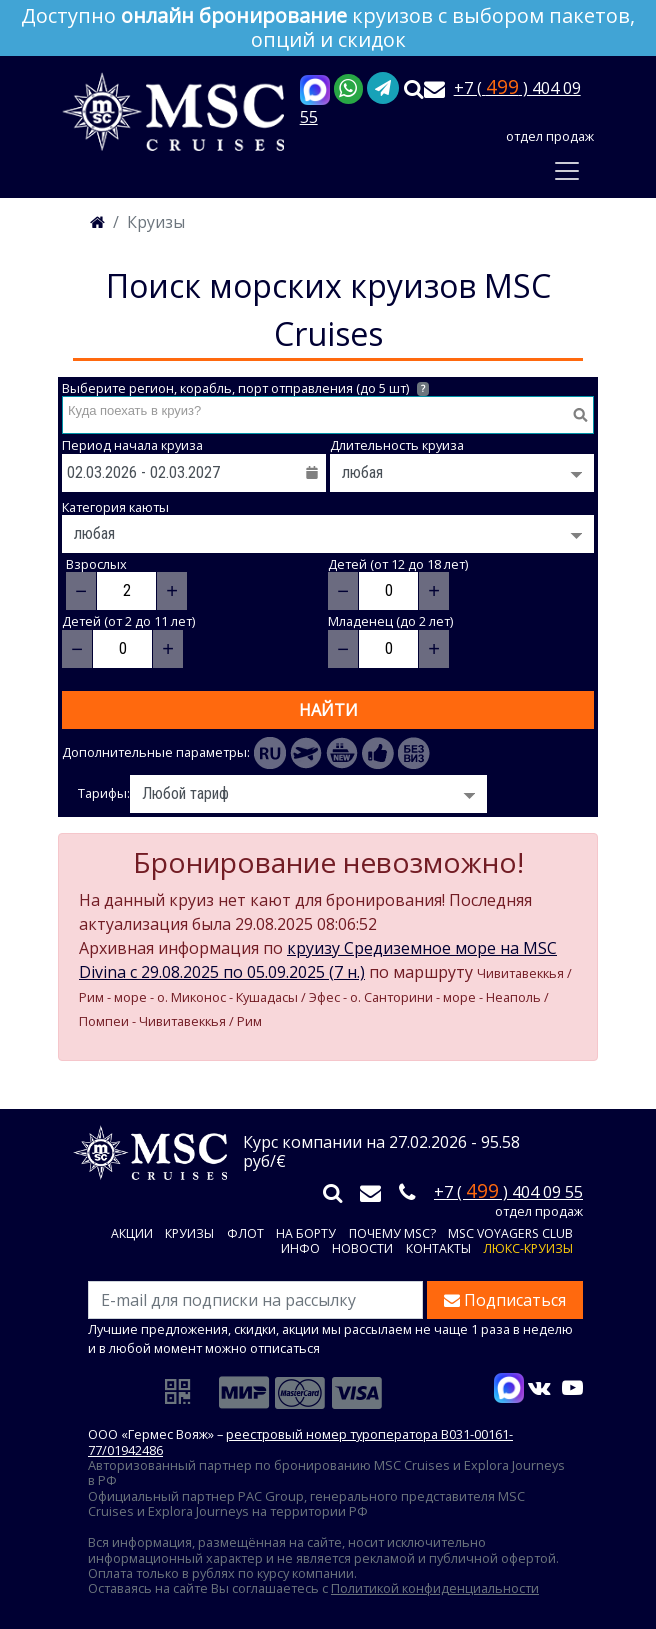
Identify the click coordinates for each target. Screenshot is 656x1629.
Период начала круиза (132, 445)
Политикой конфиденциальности (435, 1588)
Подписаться (505, 1300)
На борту (306, 1234)
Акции (132, 1234)
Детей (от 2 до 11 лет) (128, 621)
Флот (245, 1234)
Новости (362, 1249)
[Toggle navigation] (567, 171)
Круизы (189, 1234)
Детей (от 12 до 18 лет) (398, 564)
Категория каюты (115, 507)
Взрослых (96, 564)
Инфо (300, 1249)
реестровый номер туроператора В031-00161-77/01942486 (300, 1441)
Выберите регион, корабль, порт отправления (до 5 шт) (245, 388)
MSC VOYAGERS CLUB (510, 1234)
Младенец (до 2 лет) (390, 621)
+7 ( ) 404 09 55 (508, 1192)
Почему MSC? (392, 1234)
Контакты (438, 1249)
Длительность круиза (397, 445)
